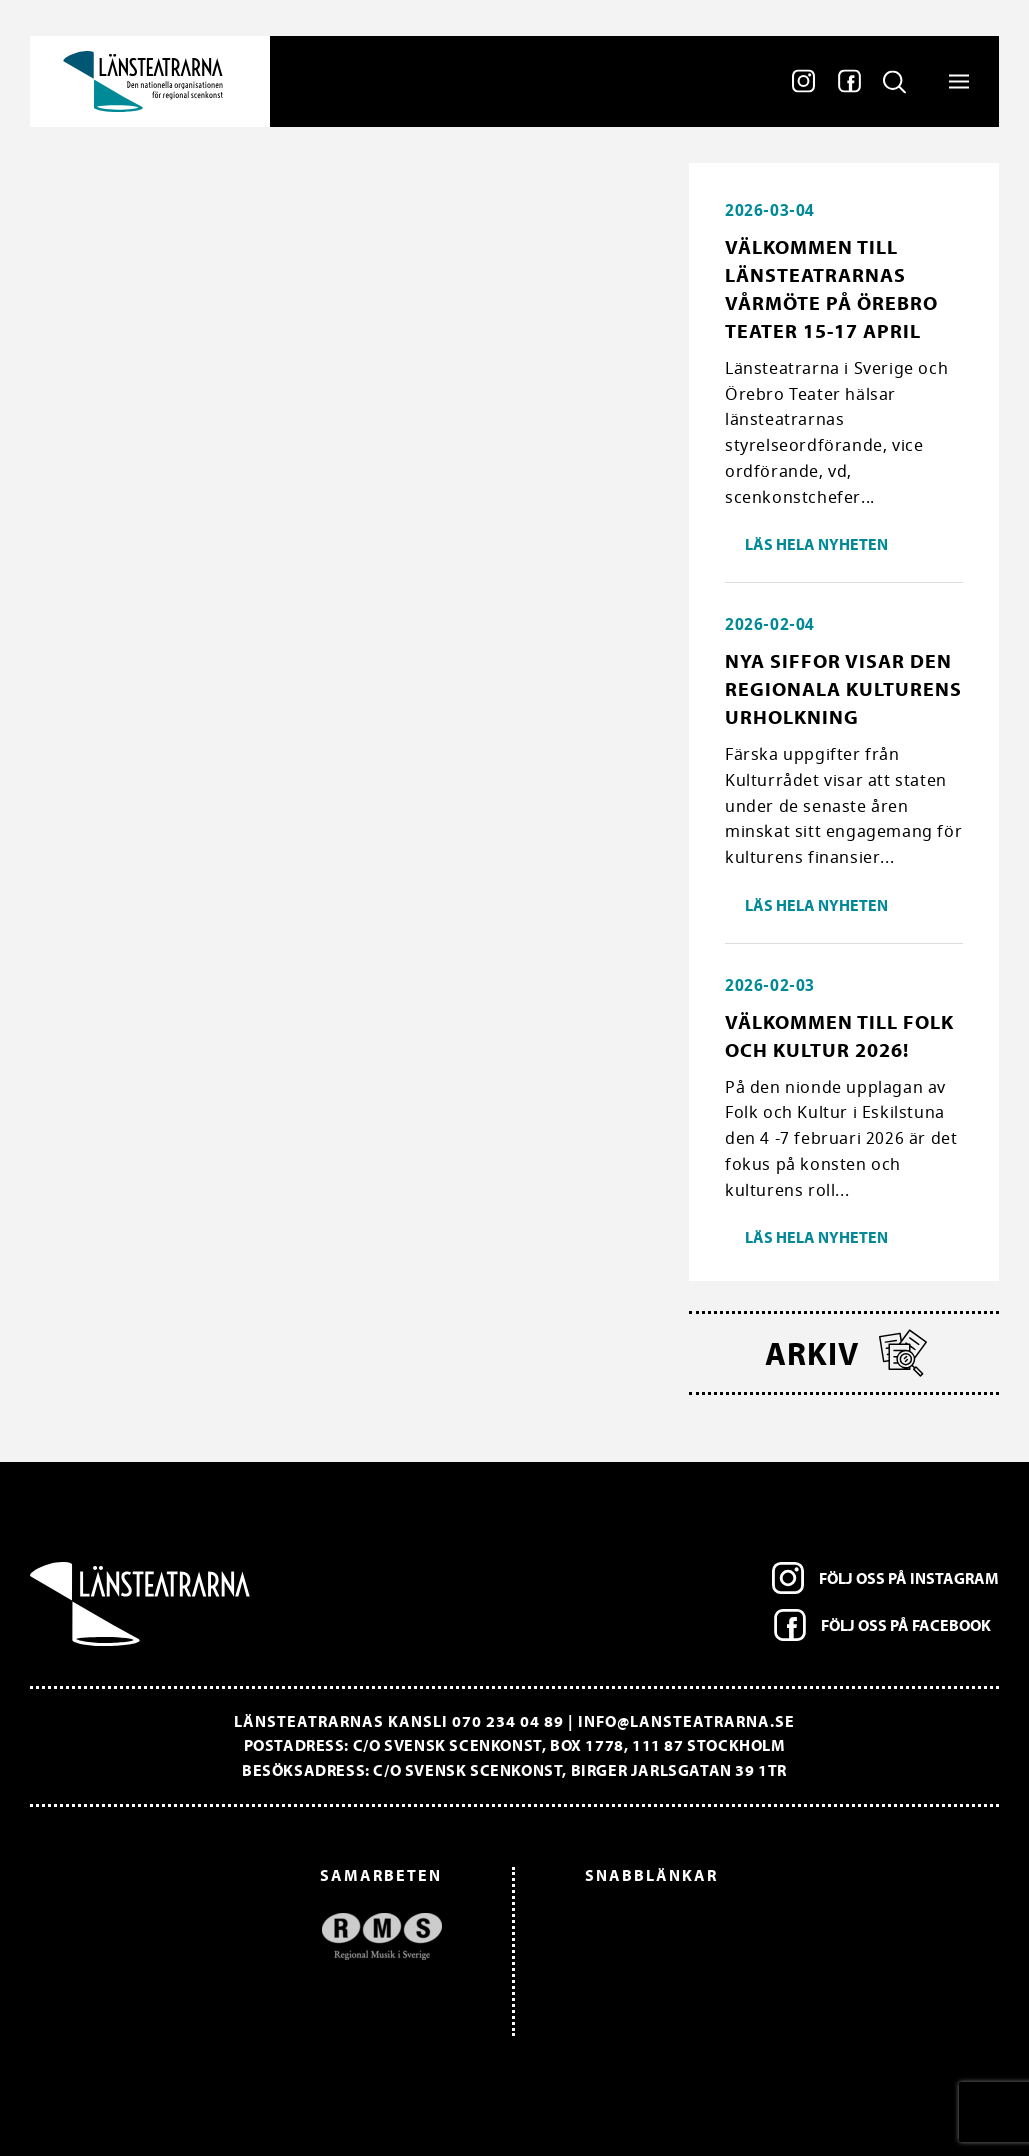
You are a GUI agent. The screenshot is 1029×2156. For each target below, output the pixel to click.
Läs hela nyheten (816, 544)
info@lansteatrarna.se (686, 1721)
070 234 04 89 (508, 1721)
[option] (246, 1936)
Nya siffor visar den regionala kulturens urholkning (843, 688)
